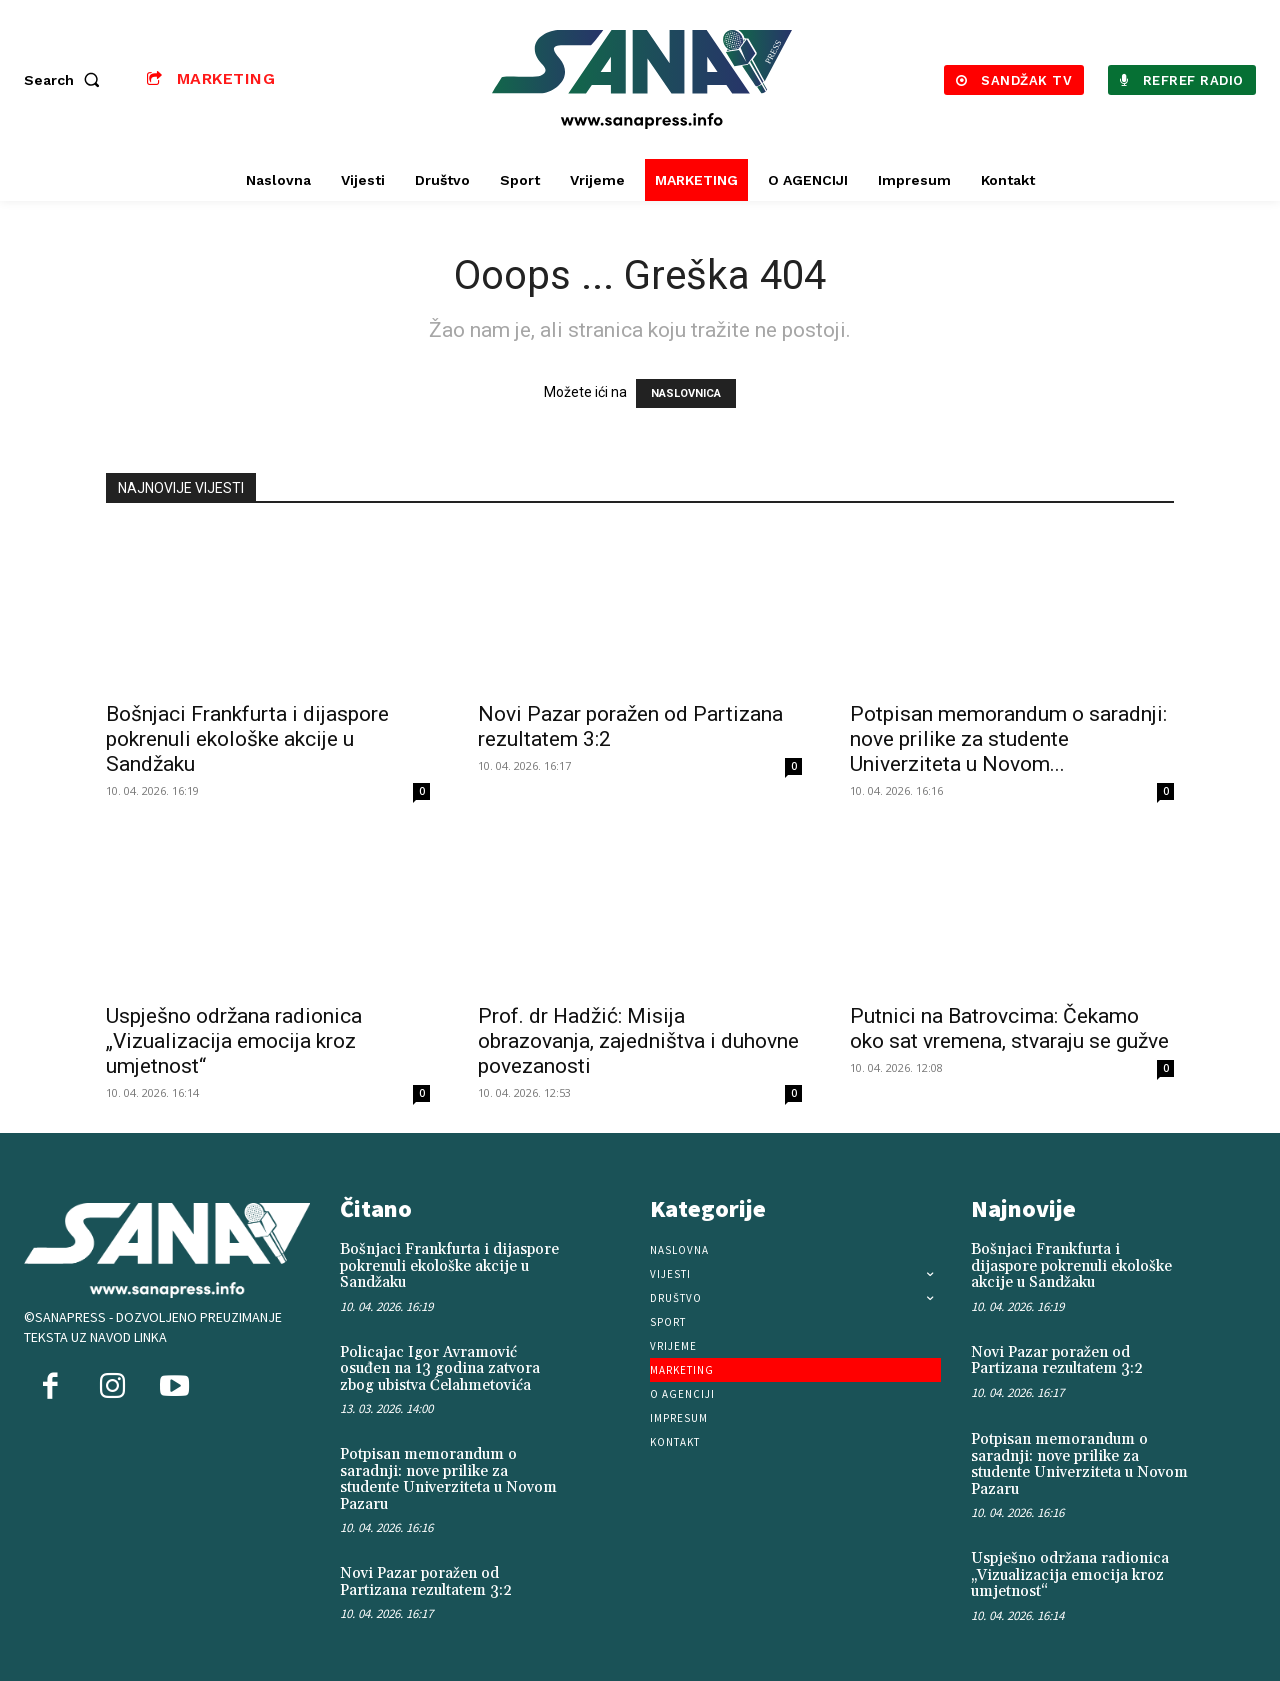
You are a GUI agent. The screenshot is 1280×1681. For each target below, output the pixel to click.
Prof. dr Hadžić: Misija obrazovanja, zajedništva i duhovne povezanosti (638, 1041)
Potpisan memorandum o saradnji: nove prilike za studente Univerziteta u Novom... (1008, 739)
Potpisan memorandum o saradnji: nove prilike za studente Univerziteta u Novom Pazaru (448, 1479)
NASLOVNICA (686, 393)
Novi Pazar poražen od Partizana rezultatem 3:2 (426, 1582)
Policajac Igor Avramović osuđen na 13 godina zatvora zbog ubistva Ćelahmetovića (440, 1369)
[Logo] (643, 79)
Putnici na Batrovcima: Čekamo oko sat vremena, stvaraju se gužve (1009, 1028)
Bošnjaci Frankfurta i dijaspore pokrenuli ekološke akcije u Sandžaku (247, 739)
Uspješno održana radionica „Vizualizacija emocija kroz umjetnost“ (234, 1041)
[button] (66, 80)
